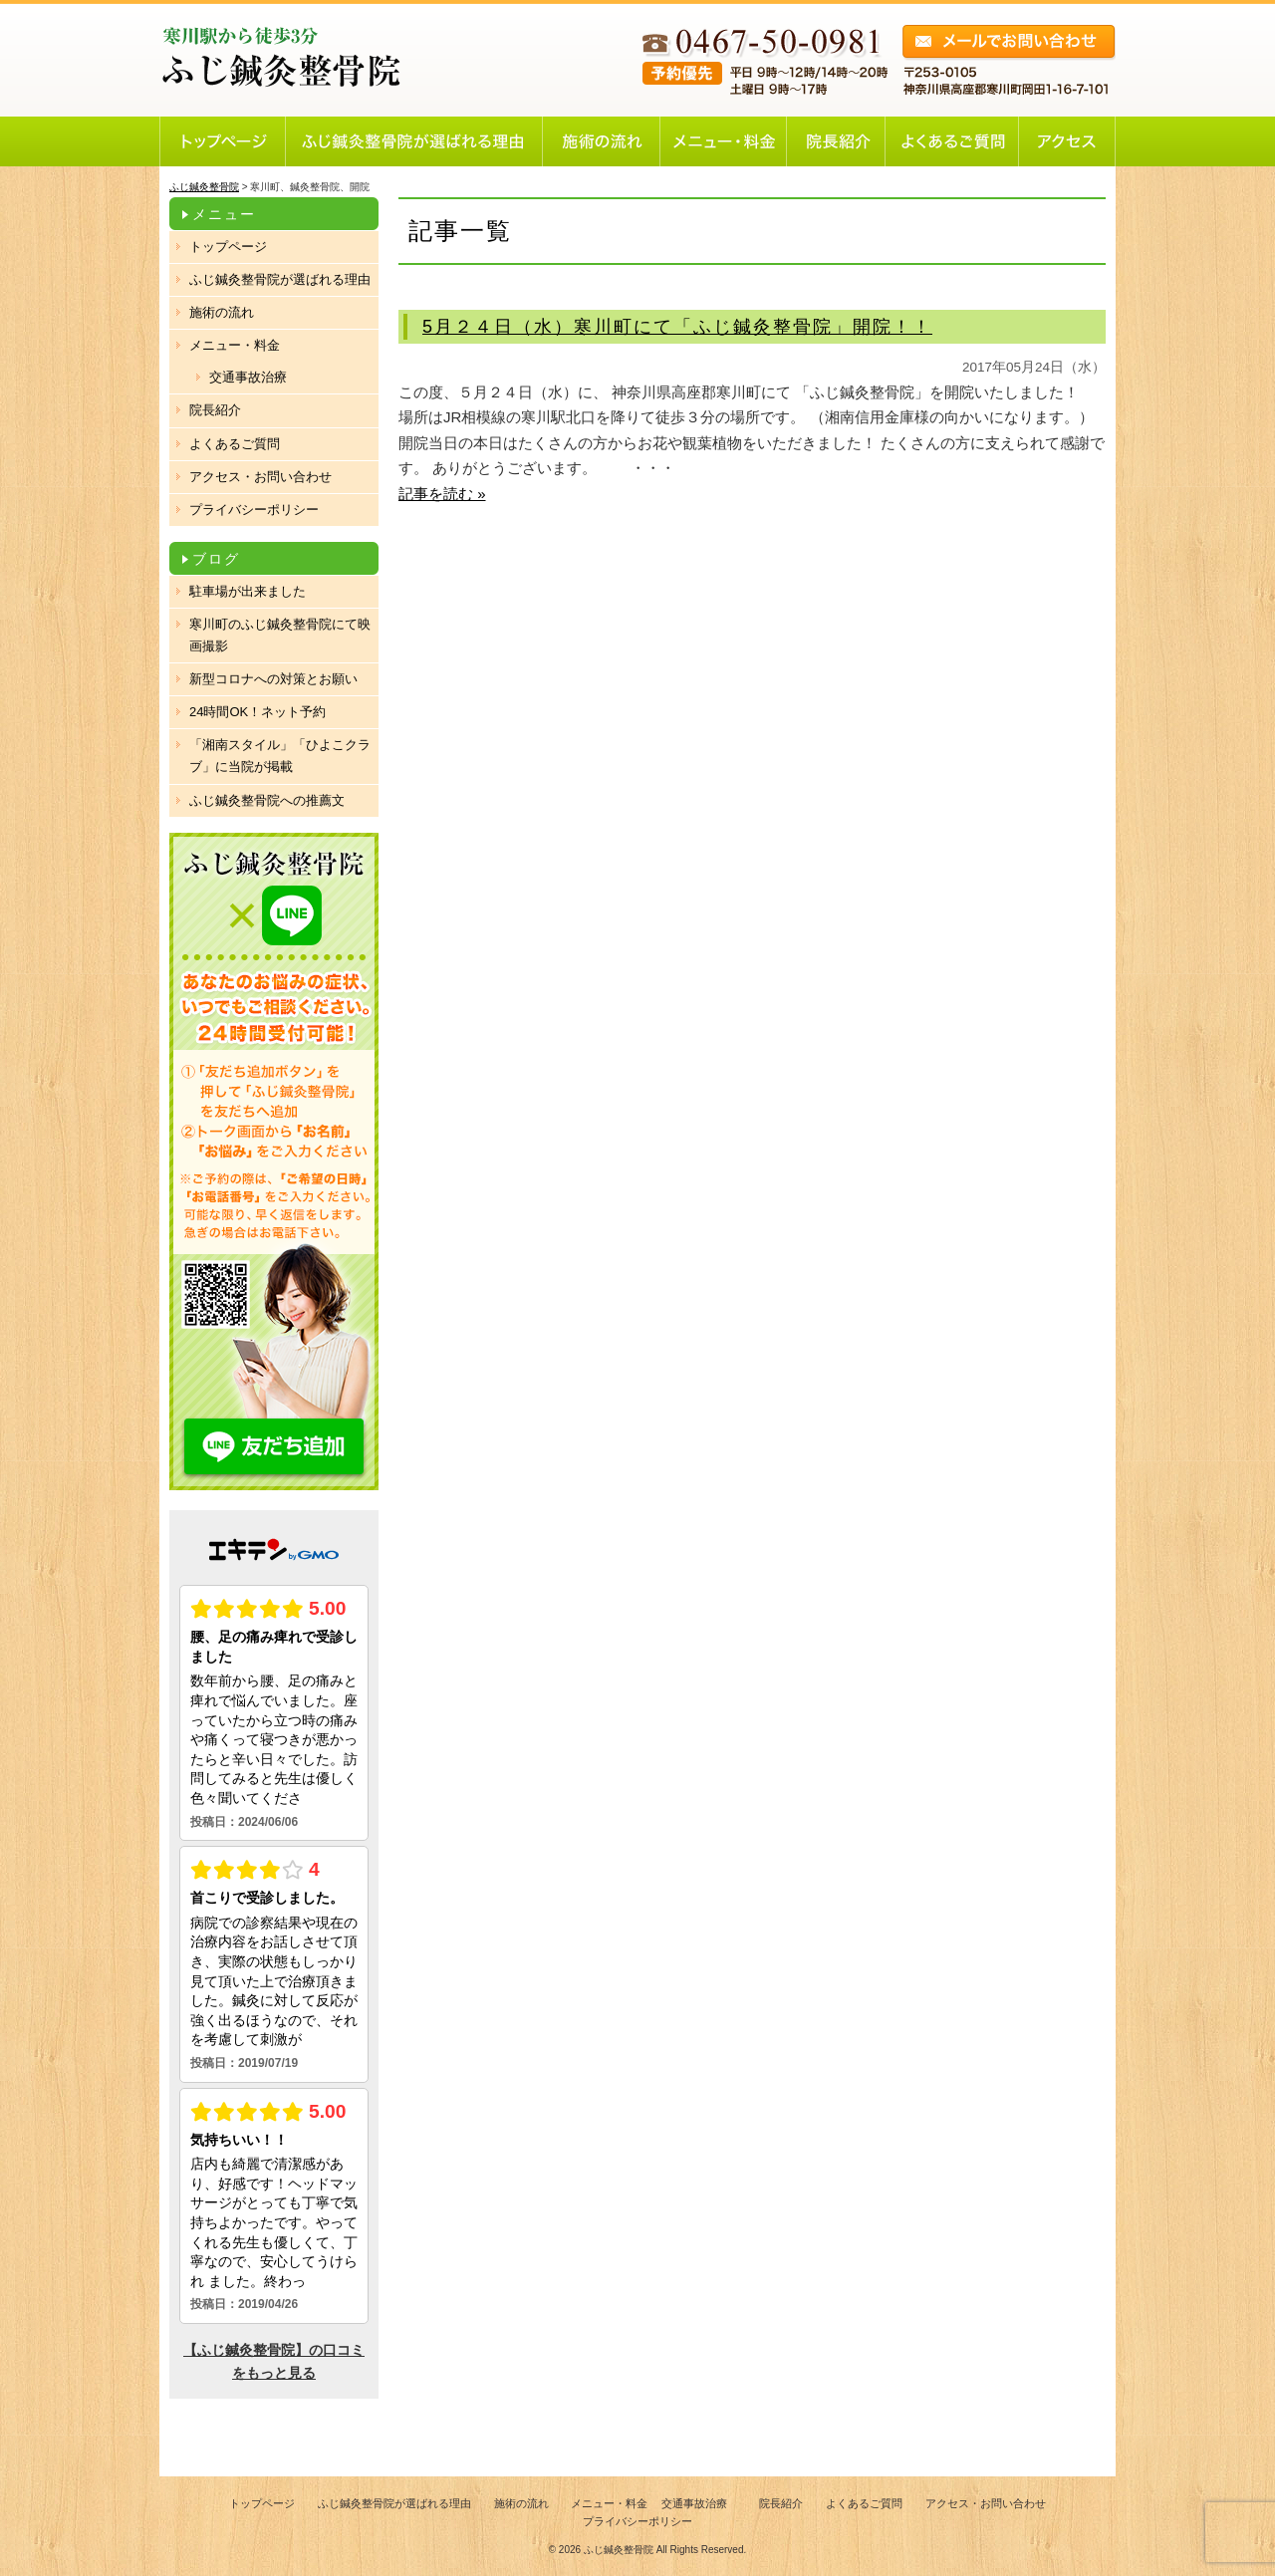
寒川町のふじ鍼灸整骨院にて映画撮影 (280, 635)
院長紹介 (215, 409)
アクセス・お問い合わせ (260, 476)
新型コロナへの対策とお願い (273, 678)
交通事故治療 (248, 377)
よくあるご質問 (234, 443)
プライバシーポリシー (254, 509)
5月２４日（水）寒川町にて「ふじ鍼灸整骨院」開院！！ (677, 327)
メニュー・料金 (234, 345)
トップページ (228, 246)
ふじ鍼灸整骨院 (618, 2549)
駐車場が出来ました (247, 591)
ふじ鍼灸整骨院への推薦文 (267, 800)
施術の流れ (221, 312)
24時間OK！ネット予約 (257, 711)
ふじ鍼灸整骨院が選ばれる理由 (280, 279)
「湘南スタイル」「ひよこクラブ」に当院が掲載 (280, 755)
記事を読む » (442, 493)
